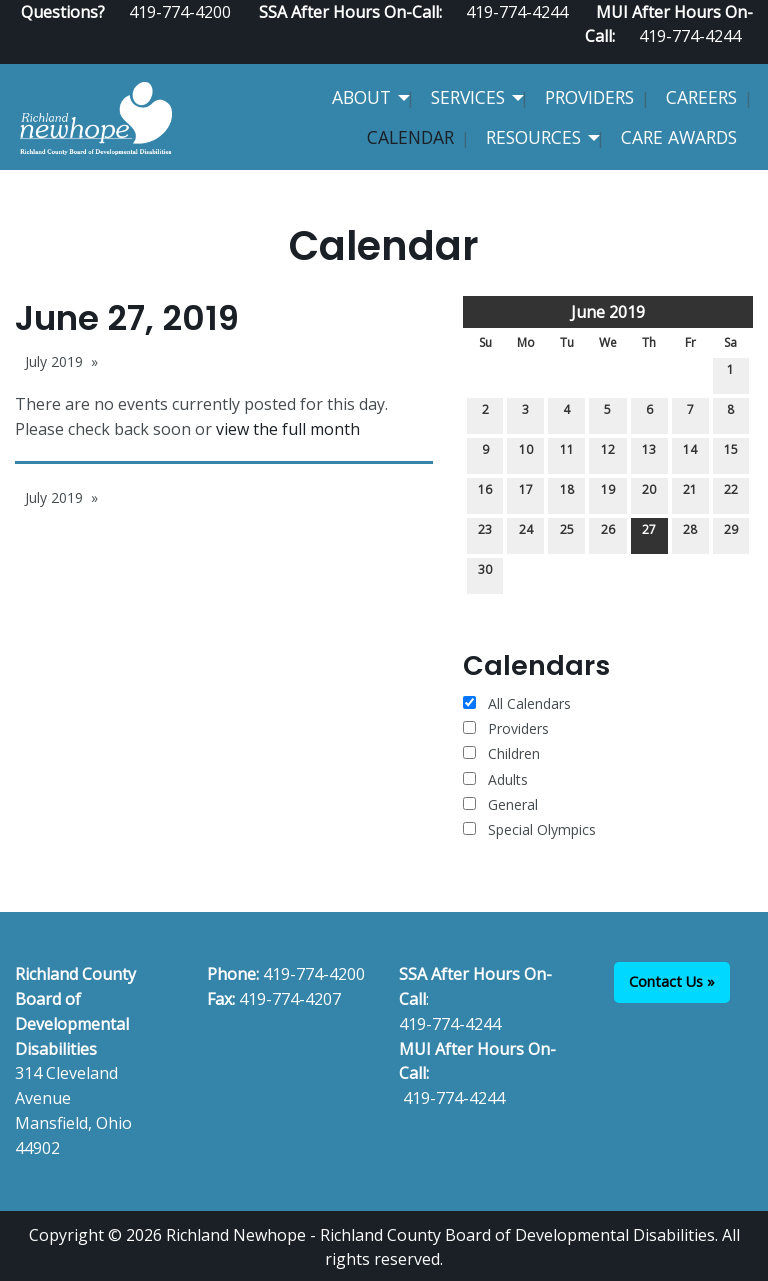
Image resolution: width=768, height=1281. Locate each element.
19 (608, 493)
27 (649, 533)
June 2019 (608, 312)
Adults (495, 779)
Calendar (410, 137)
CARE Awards (679, 137)
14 (690, 453)
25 (567, 533)
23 (485, 533)
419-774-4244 (690, 36)
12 (608, 453)
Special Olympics (529, 829)
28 (690, 533)
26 (608, 533)
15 (731, 453)
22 (731, 493)
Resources (533, 137)
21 (690, 493)
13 (649, 453)
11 (567, 453)
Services (468, 97)
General (500, 804)
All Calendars (517, 703)
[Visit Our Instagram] (745, 56)
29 (731, 533)
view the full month (288, 429)
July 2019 (54, 361)
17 (526, 493)
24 (526, 533)
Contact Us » (672, 981)
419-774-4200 (314, 974)
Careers (701, 97)
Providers (589, 97)
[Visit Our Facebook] (681, 56)
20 (649, 493)
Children (501, 753)
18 (567, 493)
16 (485, 493)
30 (485, 573)
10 (526, 453)
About (361, 97)
